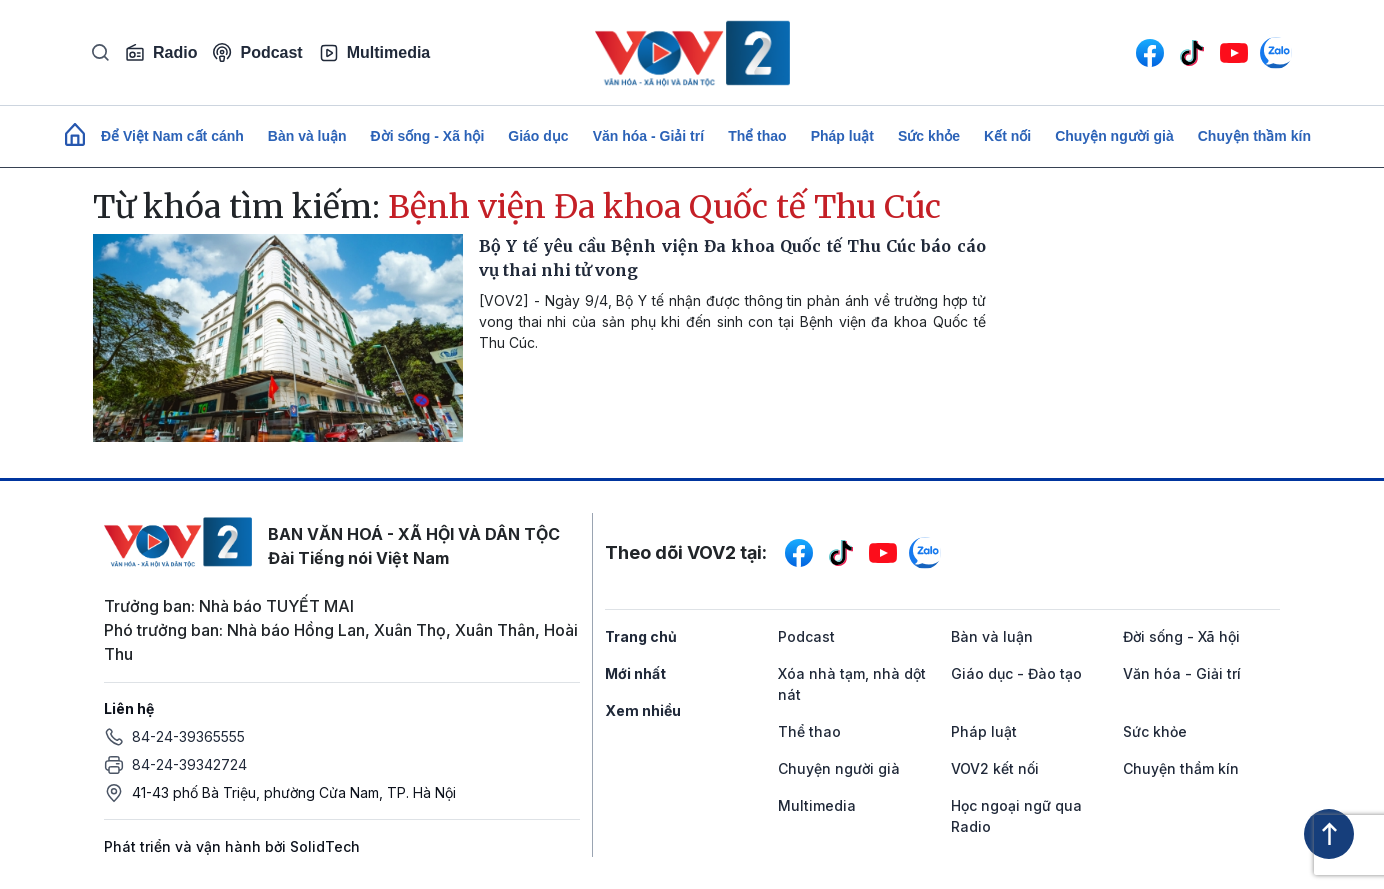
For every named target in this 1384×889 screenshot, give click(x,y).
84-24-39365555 (188, 736)
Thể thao (757, 136)
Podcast (257, 52)
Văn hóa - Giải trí (648, 136)
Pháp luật (842, 136)
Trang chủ (641, 636)
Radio (161, 53)
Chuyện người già (1114, 136)
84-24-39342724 (189, 764)
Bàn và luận (307, 136)
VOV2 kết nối (995, 768)
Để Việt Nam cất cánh (172, 136)
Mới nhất (635, 673)
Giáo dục (538, 136)
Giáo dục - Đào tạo (1016, 673)
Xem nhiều (643, 710)
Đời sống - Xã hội (428, 136)
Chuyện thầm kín (1254, 136)
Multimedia (375, 53)
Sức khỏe (929, 136)
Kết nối (1007, 136)
